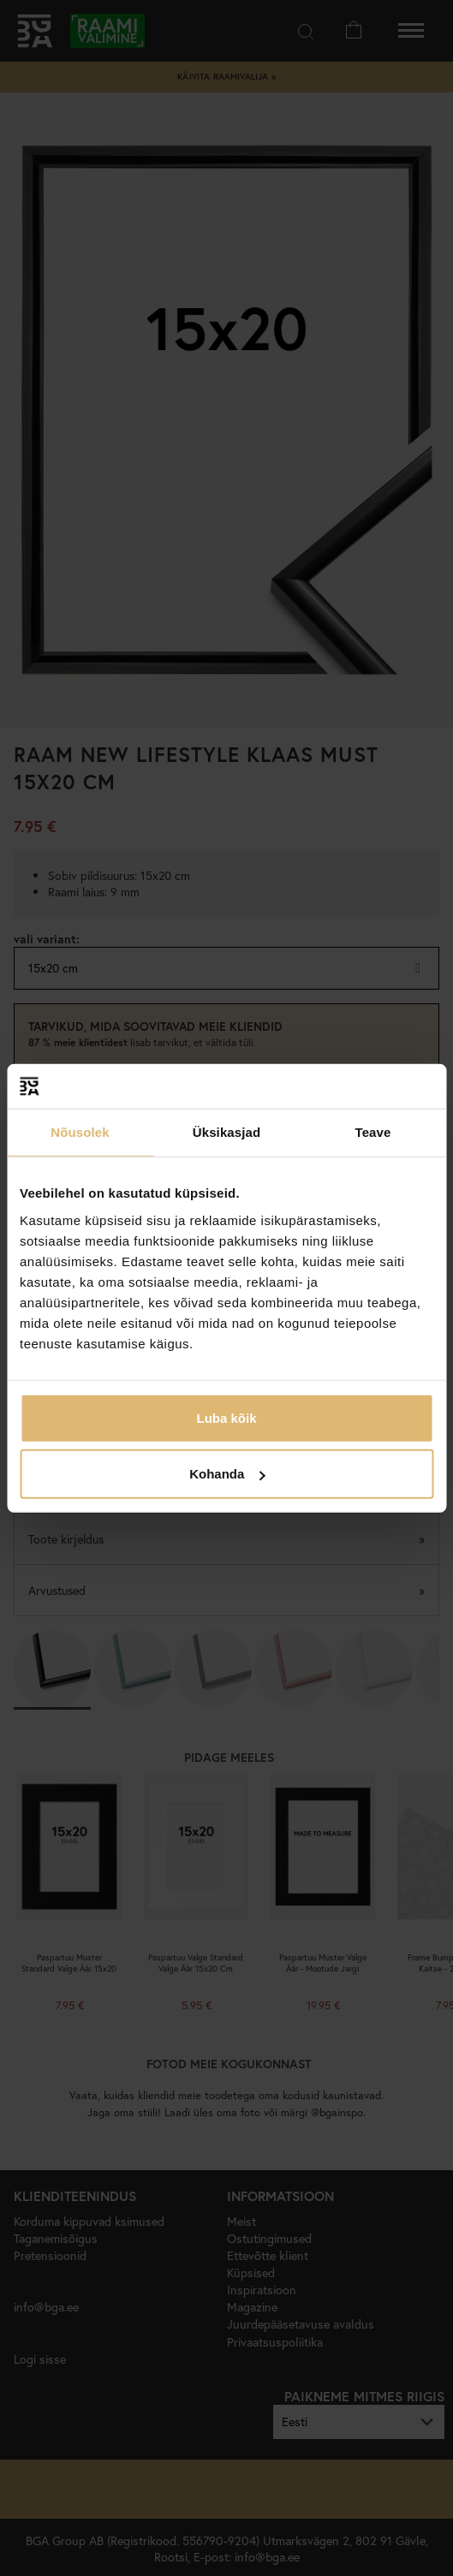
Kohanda (227, 1473)
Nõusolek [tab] (80, 1132)
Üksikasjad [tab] (226, 1132)
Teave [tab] (373, 1132)
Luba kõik (226, 1417)
